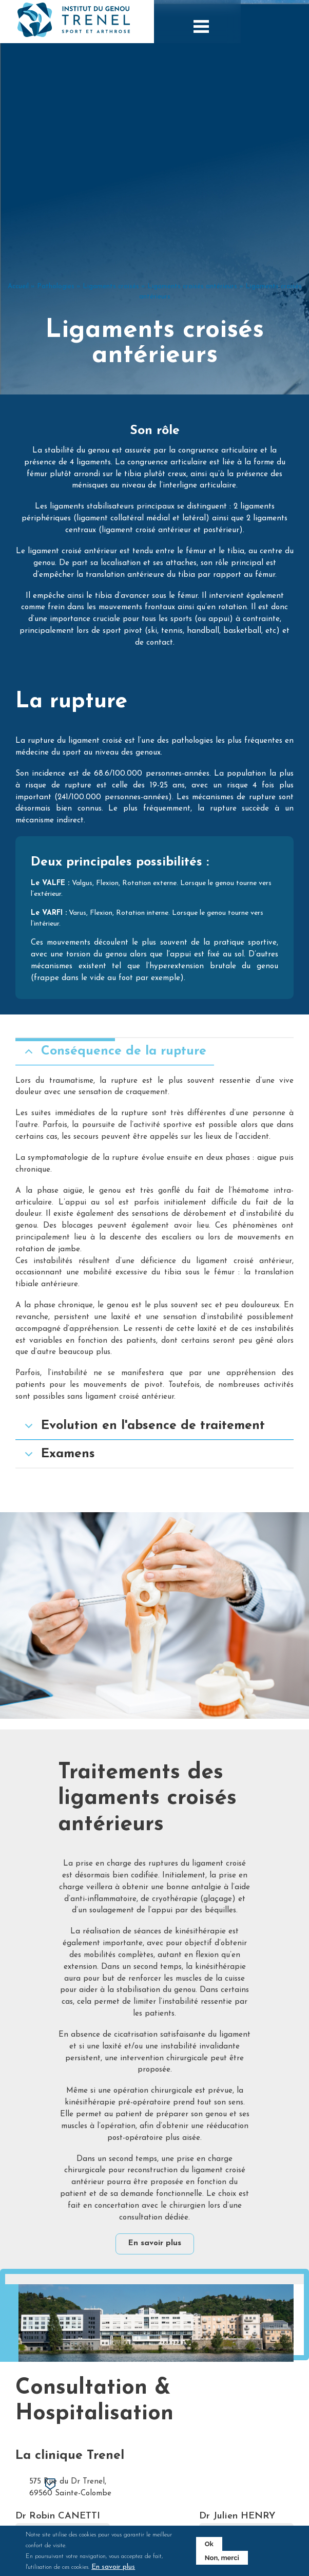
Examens (58, 1534)
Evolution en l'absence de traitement (143, 1506)
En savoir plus (154, 2249)
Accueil (18, 360)
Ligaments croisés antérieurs (192, 360)
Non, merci (217, 2558)
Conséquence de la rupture (113, 1131)
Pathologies (55, 360)
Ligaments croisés (111, 360)
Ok (204, 2544)
